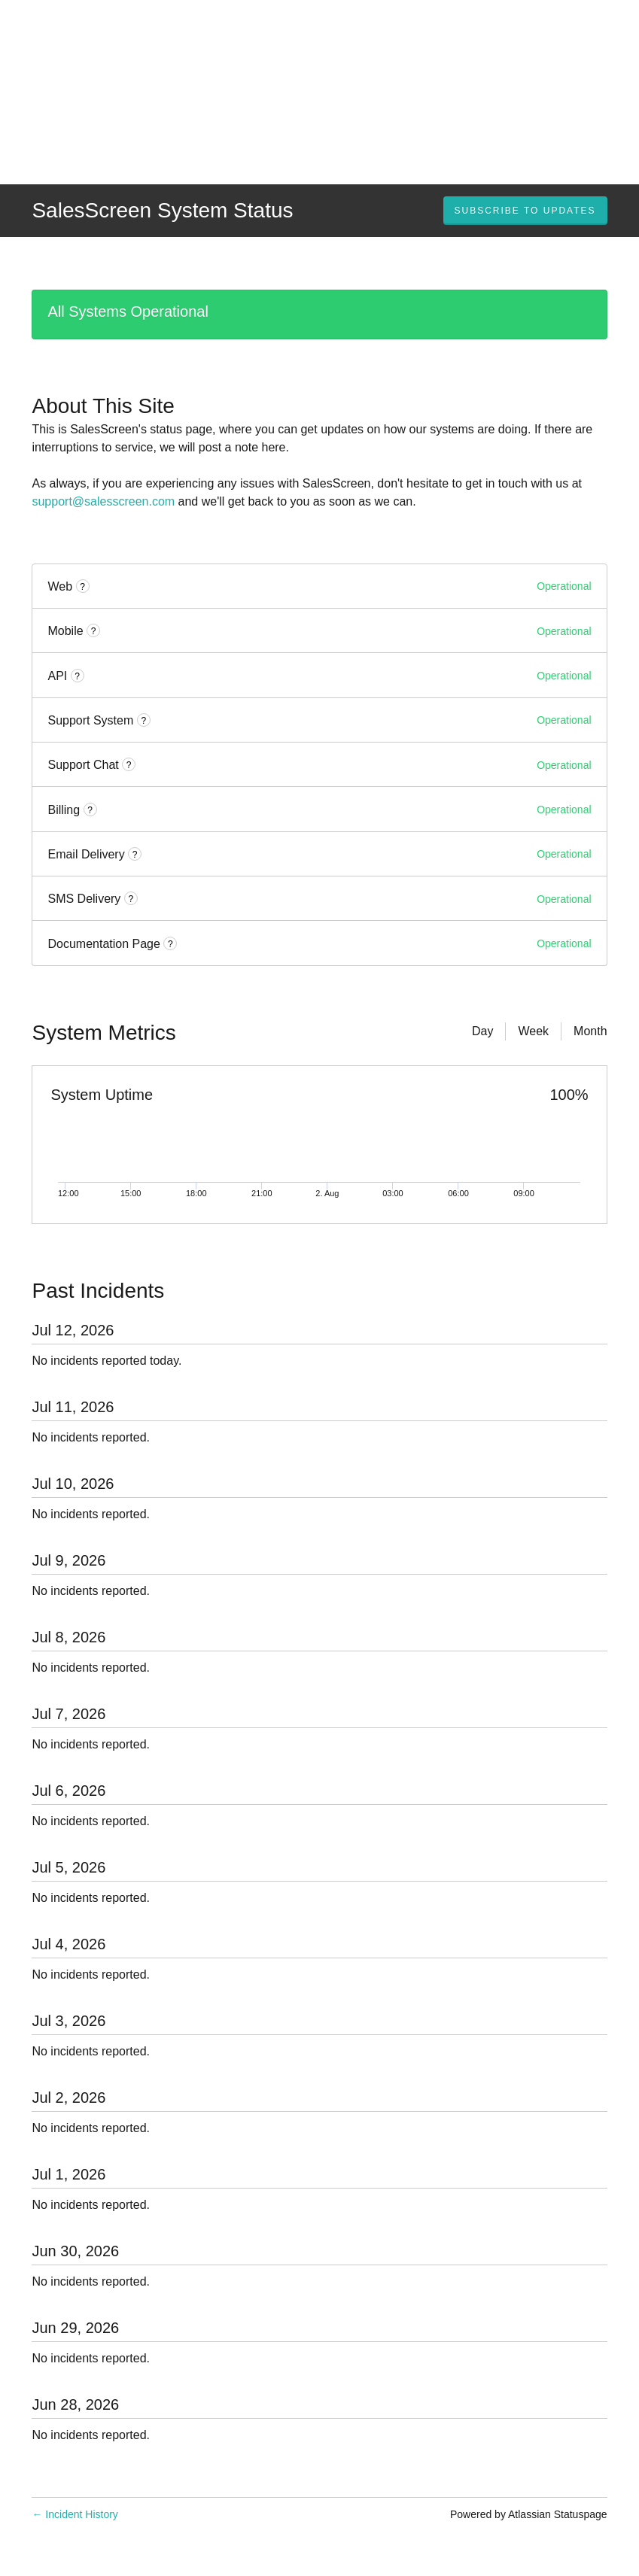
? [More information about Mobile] (93, 631)
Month (590, 1031)
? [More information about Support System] (143, 720)
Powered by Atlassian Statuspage (528, 2514)
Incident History (74, 2514)
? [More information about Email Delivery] (135, 854)
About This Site (103, 406)
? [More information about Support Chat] (129, 765)
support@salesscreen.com (103, 501)
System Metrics (103, 1032)
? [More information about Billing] (90, 810)
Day (482, 1031)
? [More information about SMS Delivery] (130, 899)
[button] (525, 210)
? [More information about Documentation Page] (170, 944)
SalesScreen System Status (162, 210)
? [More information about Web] (82, 587)
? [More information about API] (77, 676)
